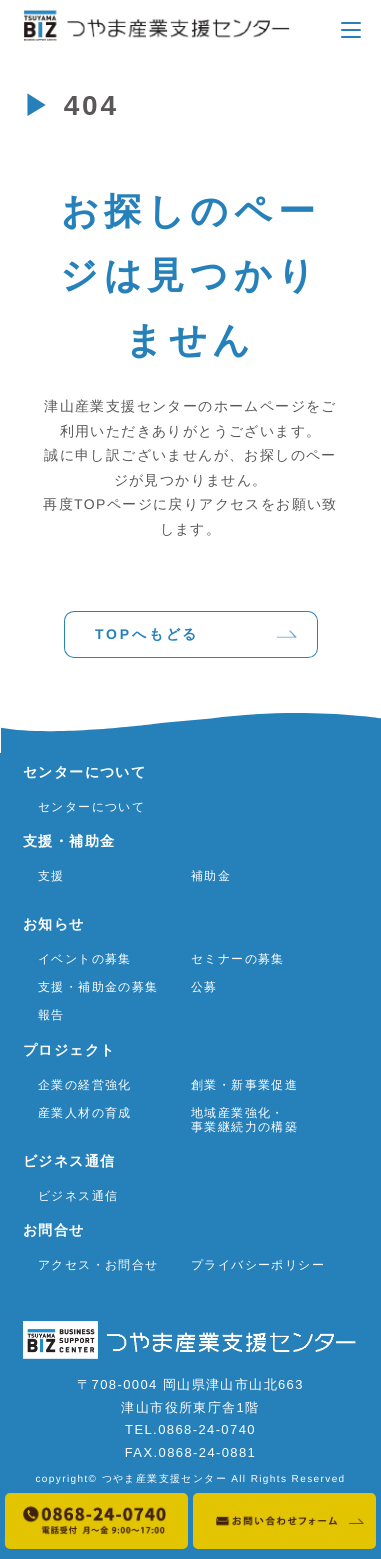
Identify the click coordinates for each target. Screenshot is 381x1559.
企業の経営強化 (85, 1084)
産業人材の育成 (85, 1112)
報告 (51, 1015)
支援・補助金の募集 (98, 987)
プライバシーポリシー (257, 1265)
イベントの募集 (85, 958)
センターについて (91, 806)
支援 (51, 875)
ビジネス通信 (78, 1196)
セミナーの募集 (237, 958)
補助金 (210, 875)
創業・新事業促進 (243, 1084)
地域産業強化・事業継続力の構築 (243, 1119)
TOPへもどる (146, 634)
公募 (203, 987)
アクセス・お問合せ (98, 1264)
